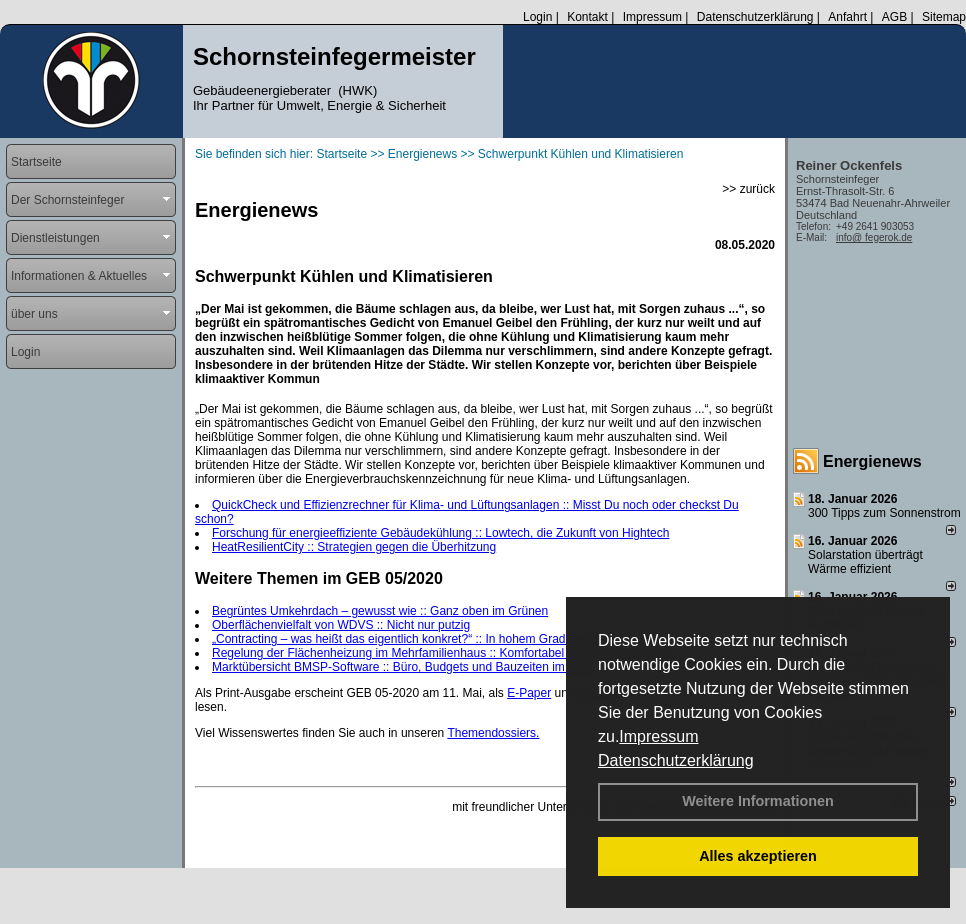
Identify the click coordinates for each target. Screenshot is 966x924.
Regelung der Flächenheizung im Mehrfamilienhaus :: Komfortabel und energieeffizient (442, 653)
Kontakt (587, 17)
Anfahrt (847, 17)
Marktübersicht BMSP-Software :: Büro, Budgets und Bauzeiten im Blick (403, 667)
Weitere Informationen (758, 801)
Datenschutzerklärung (676, 760)
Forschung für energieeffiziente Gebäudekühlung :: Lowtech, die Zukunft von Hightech (440, 533)
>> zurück (748, 189)
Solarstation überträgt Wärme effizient (865, 562)
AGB (894, 17)
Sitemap (944, 17)
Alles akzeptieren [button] (758, 856)
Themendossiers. (493, 733)
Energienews (872, 461)
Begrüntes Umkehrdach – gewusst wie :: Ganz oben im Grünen (380, 611)
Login (537, 17)
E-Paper (529, 693)
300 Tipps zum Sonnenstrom (884, 513)
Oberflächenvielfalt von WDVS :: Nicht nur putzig (341, 625)
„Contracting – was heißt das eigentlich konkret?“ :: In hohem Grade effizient (414, 639)
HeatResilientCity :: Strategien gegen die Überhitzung (354, 547)
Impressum (658, 736)
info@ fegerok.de (874, 237)
